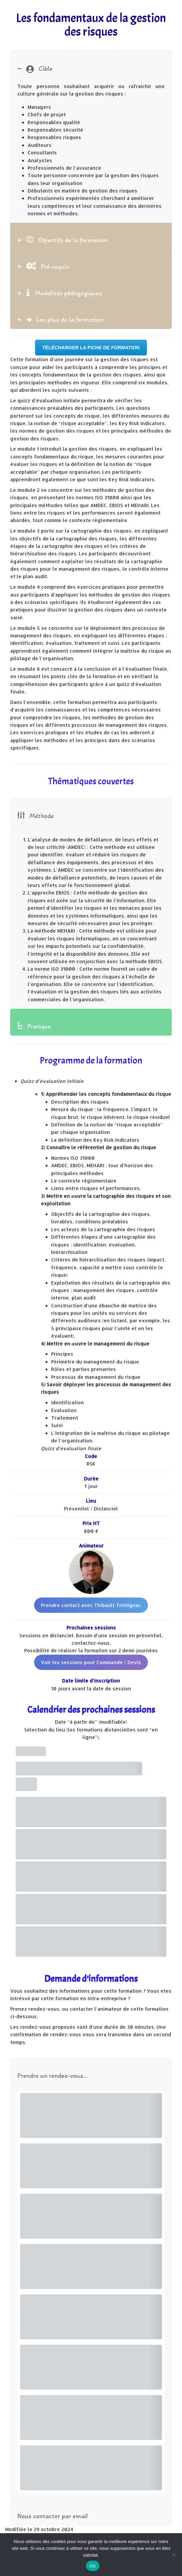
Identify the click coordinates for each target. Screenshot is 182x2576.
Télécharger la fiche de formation (90, 347)
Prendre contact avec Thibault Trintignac (91, 1605)
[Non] (173, 2554)
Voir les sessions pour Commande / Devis (91, 1662)
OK (92, 2566)
